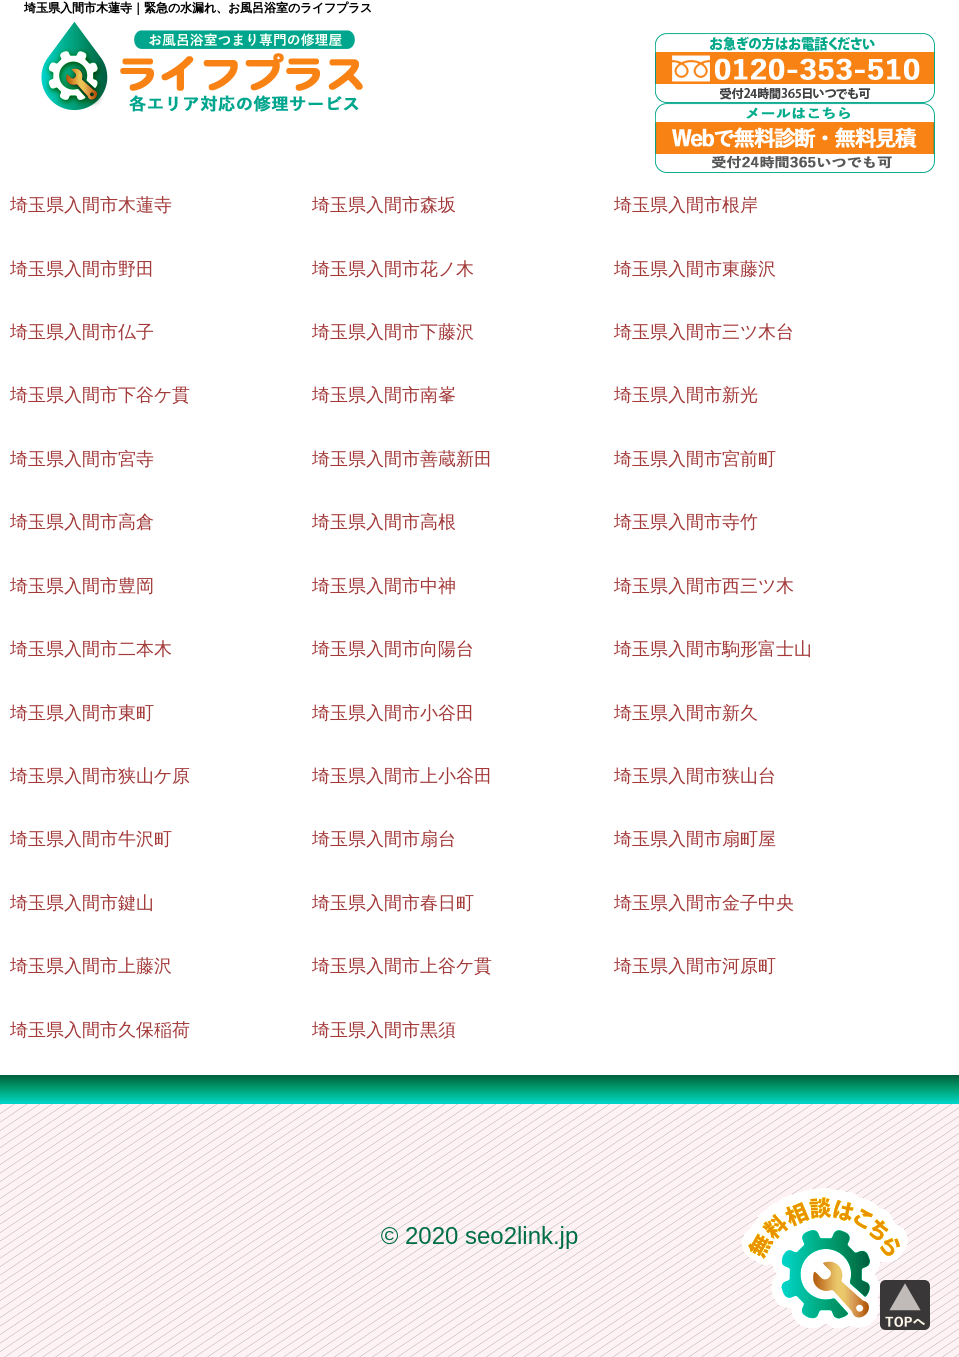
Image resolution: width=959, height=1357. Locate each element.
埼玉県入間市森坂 (384, 205)
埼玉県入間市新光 (686, 395)
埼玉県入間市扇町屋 (695, 839)
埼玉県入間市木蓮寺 (91, 205)
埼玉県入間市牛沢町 (91, 839)
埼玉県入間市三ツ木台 (704, 332)
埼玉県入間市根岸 (686, 205)
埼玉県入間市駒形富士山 (713, 649)
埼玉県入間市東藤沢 (695, 269)
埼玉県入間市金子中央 (704, 903)
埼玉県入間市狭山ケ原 (100, 776)
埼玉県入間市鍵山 (82, 903)
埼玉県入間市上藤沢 (91, 966)
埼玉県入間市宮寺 (82, 459)
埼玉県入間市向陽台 (393, 649)
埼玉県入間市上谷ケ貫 (402, 966)
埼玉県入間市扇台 (384, 839)
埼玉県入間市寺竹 (686, 522)
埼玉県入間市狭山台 (695, 776)
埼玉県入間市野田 (82, 269)
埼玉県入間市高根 (384, 522)
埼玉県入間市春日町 (393, 903)
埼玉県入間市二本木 (91, 649)
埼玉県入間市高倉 (82, 522)
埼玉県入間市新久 (686, 713)
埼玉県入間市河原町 (695, 966)
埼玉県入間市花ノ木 (393, 269)
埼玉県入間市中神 (384, 586)
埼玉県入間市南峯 (384, 395)
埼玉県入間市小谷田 (393, 713)
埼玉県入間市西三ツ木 (704, 586)
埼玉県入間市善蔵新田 (402, 459)
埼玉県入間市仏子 (82, 332)
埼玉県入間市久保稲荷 (100, 1030)
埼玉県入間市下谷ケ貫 (100, 395)
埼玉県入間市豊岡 (82, 586)
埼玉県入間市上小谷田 (402, 776)
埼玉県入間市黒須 (384, 1030)
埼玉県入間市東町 (82, 713)
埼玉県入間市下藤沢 (393, 332)
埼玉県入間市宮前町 (695, 459)
